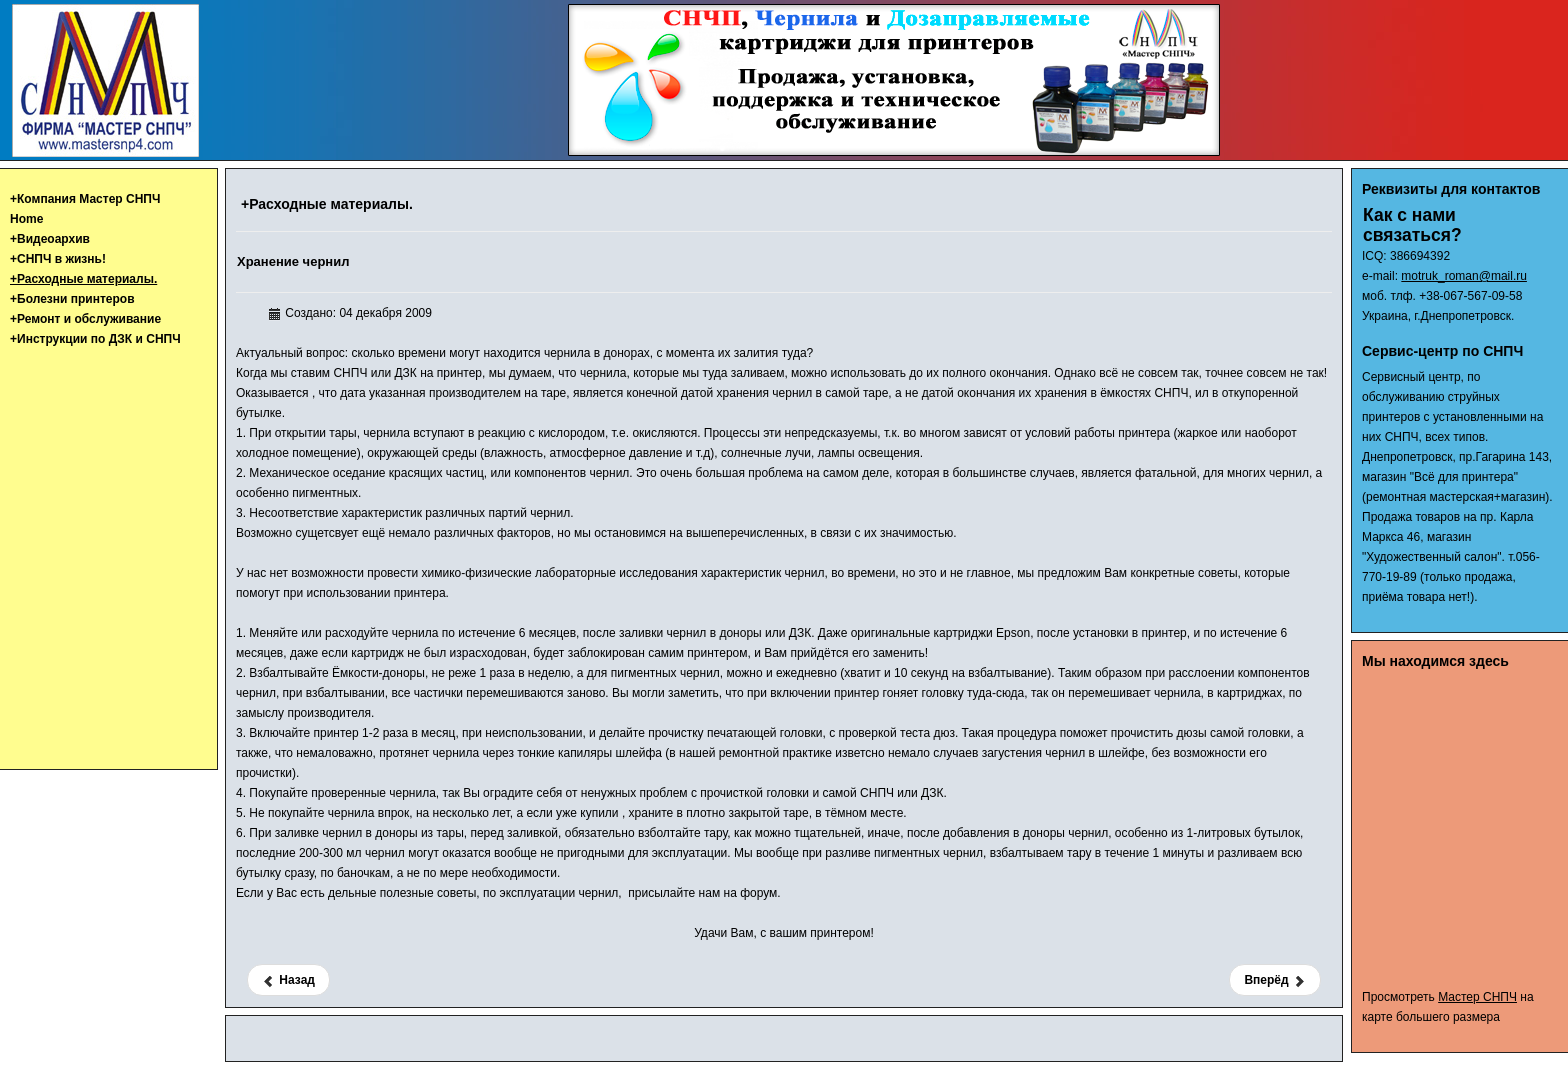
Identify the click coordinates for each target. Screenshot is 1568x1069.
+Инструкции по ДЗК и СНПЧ (95, 339)
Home (26, 219)
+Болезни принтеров (72, 299)
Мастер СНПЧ (1477, 997)
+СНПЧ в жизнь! (58, 259)
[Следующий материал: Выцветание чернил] (1275, 980)
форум (758, 893)
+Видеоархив (50, 239)
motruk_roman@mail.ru (1464, 276)
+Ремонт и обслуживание (85, 319)
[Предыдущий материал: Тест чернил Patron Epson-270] (288, 980)
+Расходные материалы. (83, 279)
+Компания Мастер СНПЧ (85, 199)
